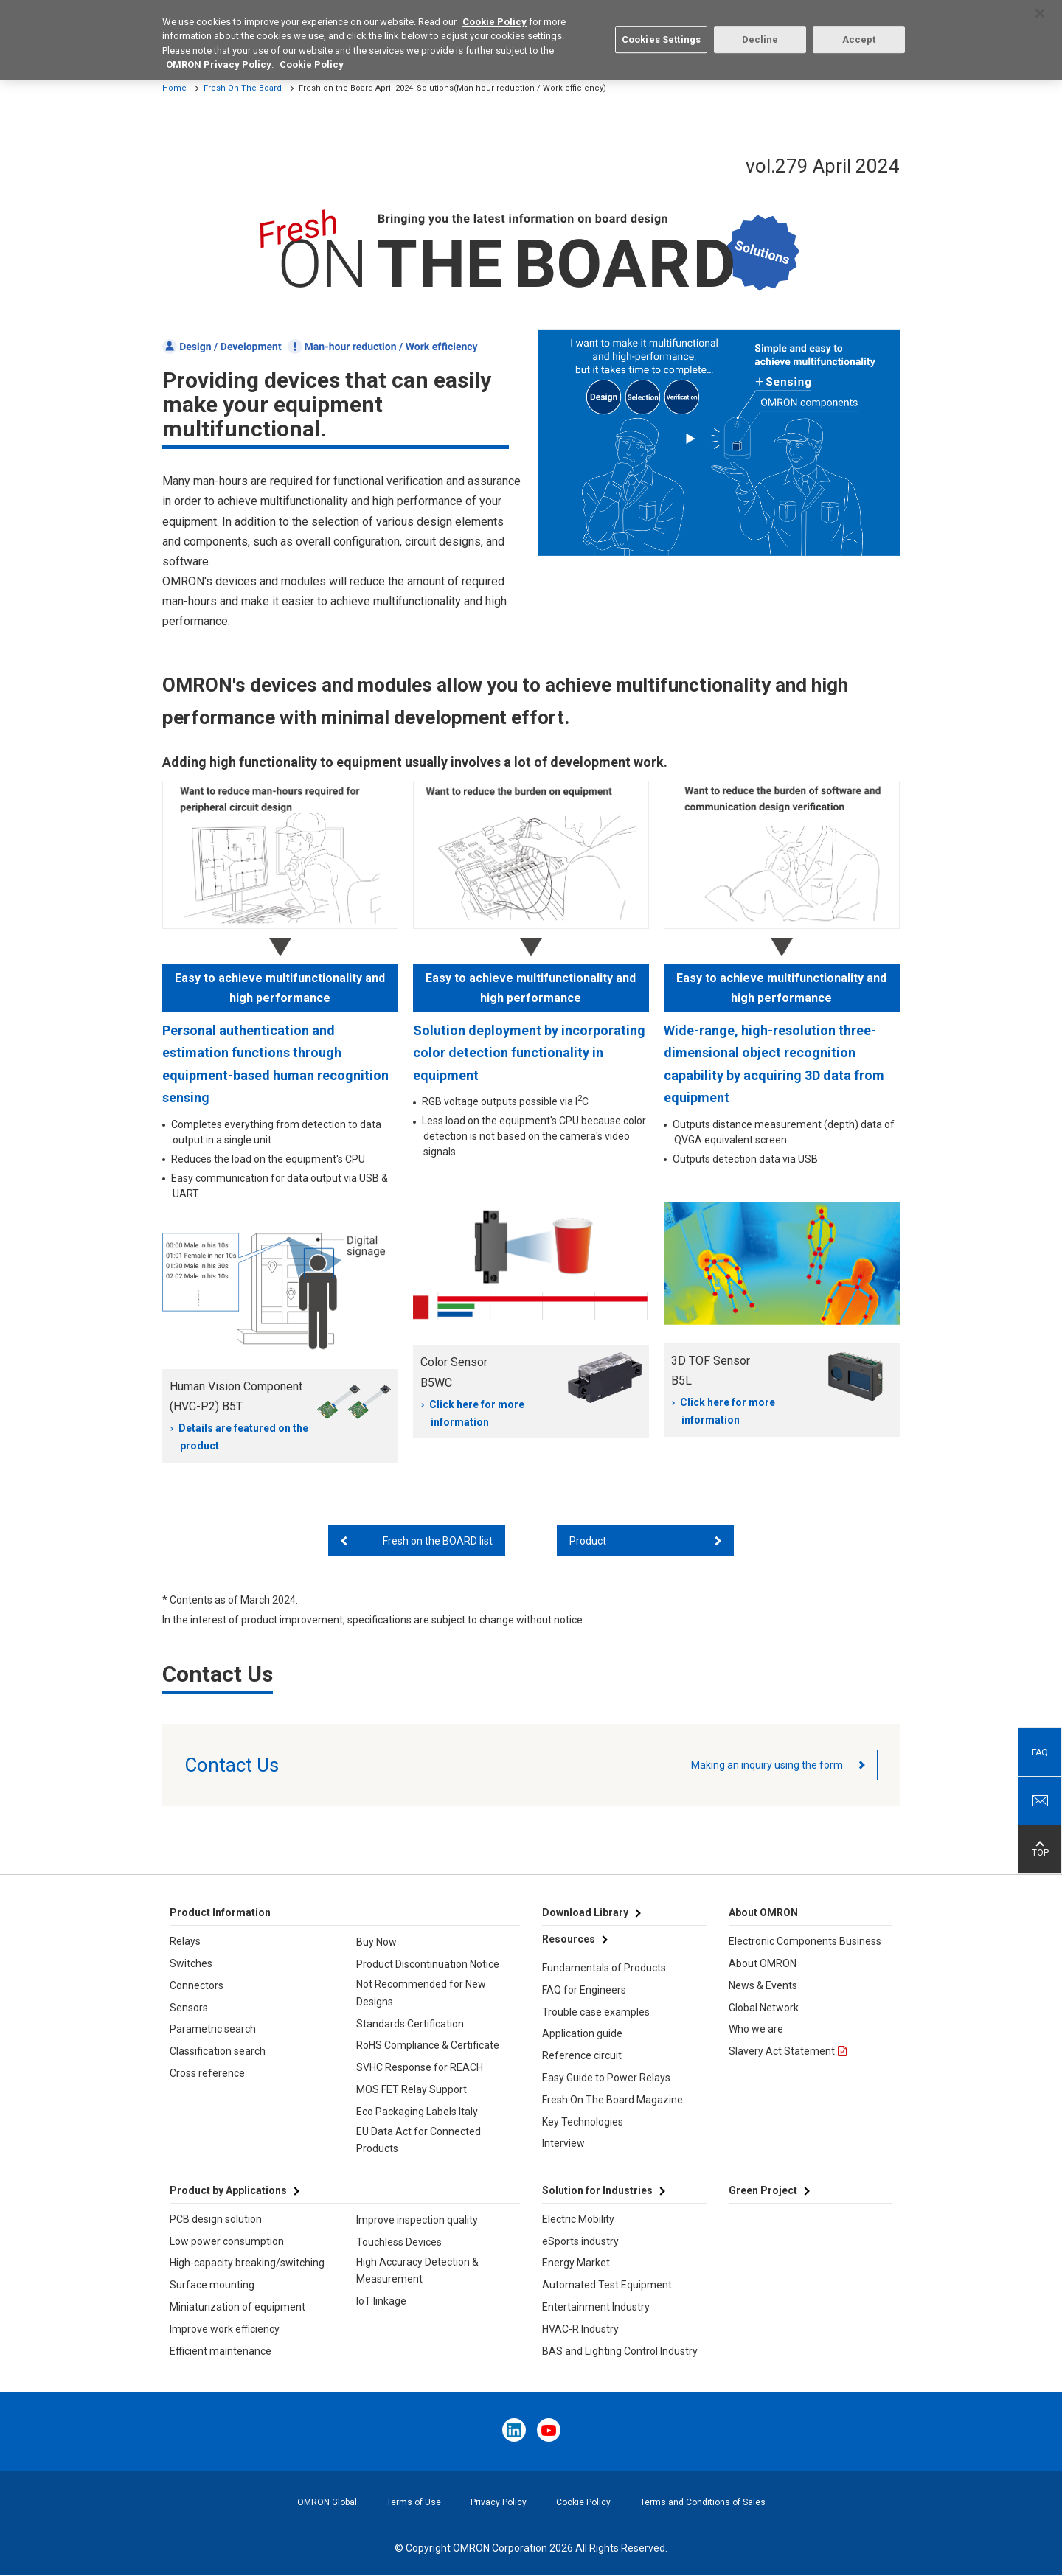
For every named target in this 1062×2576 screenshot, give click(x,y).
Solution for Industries (597, 2190)
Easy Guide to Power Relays (606, 2078)
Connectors (196, 1985)
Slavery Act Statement (782, 2051)
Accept (859, 26)
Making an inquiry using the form (767, 1765)
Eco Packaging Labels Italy (417, 2111)
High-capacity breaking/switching (247, 2263)
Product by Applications (228, 2190)
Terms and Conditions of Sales (703, 2502)
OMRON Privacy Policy (218, 52)
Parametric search (213, 2029)
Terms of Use (413, 2502)
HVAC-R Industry (580, 2329)
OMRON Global (327, 2502)
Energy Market (576, 2263)
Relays (185, 1941)
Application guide (582, 2033)
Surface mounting (212, 2285)
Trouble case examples (596, 2012)
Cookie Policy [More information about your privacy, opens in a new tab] (312, 52)
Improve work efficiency (225, 2329)
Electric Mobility (578, 2219)
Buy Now (376, 1942)
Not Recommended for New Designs (421, 1993)
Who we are (756, 2029)
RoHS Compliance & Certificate (427, 2045)
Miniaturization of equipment (237, 2307)
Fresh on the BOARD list (438, 1541)
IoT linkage (381, 2301)
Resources (568, 1939)
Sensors (189, 2007)
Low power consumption (227, 2241)
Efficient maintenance (220, 2351)
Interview (563, 2143)
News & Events (763, 1985)
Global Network (764, 2007)
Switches (191, 1963)
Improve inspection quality (417, 2220)
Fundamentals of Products (604, 1968)
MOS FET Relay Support (411, 2089)
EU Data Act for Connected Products (418, 2140)
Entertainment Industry (596, 2307)
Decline (760, 26)
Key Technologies (582, 2122)
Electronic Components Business (805, 1941)
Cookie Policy (583, 2502)
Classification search (218, 2051)
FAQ (1040, 1752)
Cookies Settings (661, 26)
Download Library (585, 1912)
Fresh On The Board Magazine (612, 2100)
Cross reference (207, 2073)
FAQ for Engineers (584, 1990)
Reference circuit (582, 2055)
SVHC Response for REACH (419, 2067)
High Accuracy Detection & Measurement (417, 2271)
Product (587, 1541)
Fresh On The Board (243, 88)
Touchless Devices (399, 2242)
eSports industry (580, 2241)
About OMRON (762, 1963)
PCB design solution (216, 2219)
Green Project (763, 2190)
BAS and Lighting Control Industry (620, 2351)
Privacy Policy (499, 2502)
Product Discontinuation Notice (427, 1964)
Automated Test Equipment (607, 2285)
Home (174, 88)
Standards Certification (410, 2024)
